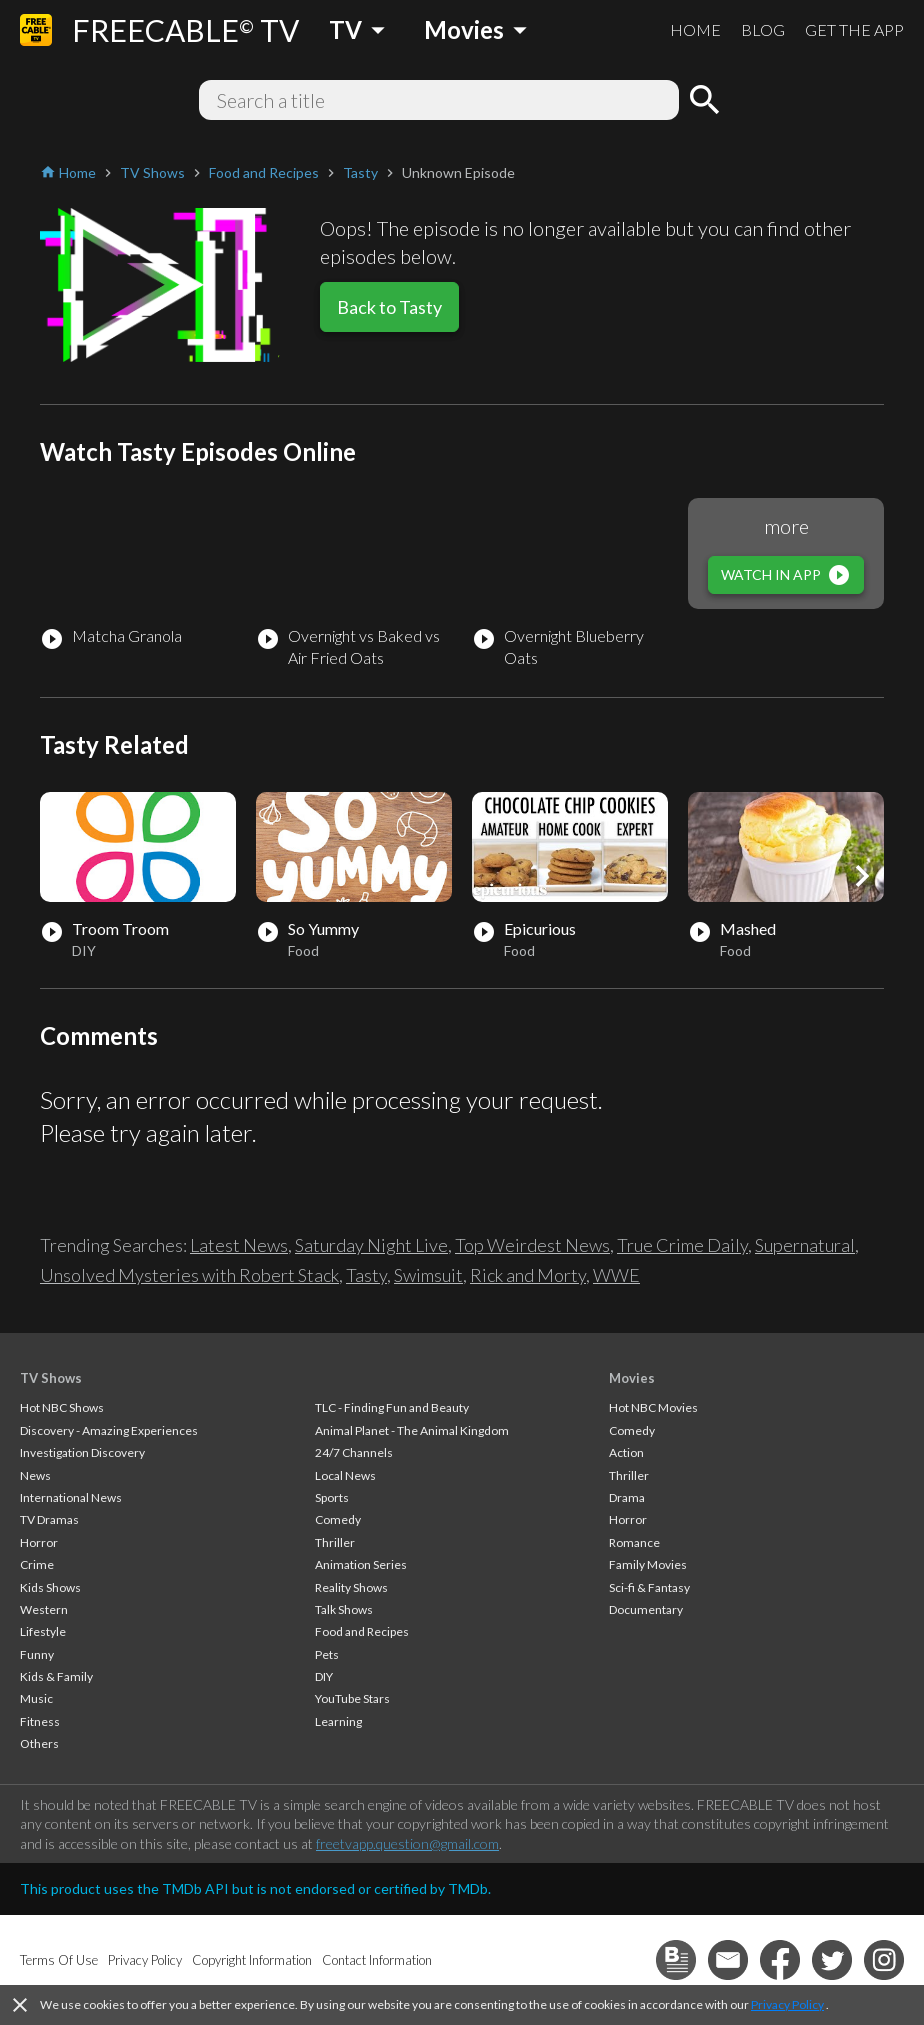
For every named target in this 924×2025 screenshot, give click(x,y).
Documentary (646, 1609)
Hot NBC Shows (62, 1407)
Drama (627, 1497)
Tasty (366, 1275)
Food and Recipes (362, 1631)
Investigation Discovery (82, 1452)
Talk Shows (344, 1609)
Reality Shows (351, 1587)
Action (626, 1452)
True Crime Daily (682, 1245)
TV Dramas (49, 1519)
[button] (862, 876)
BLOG (763, 29)
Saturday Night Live (371, 1245)
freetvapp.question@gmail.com (407, 1843)
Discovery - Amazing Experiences (109, 1430)
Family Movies (648, 1564)
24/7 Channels (354, 1452)
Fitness (40, 1721)
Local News (345, 1475)
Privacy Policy (787, 2004)
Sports (332, 1497)
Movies (632, 1378)
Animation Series (361, 1564)
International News (71, 1497)
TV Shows (51, 1378)
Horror (39, 1542)
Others (39, 1743)
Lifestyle (43, 1631)
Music (36, 1698)
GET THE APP (854, 29)
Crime (37, 1564)
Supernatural (805, 1245)
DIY (324, 1676)
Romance (634, 1542)
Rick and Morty (528, 1275)
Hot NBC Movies (653, 1407)
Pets (327, 1654)
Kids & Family (56, 1676)
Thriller (335, 1542)
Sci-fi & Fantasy (649, 1587)
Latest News (239, 1245)
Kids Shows (50, 1587)
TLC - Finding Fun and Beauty (392, 1407)
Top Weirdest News (532, 1245)
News (35, 1475)
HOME (695, 29)
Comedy (338, 1519)
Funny (37, 1654)
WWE (616, 1275)
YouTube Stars (352, 1698)
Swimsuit (428, 1275)
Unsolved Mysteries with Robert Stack (189, 1275)
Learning (338, 1721)
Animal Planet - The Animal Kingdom (412, 1430)
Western (44, 1609)
